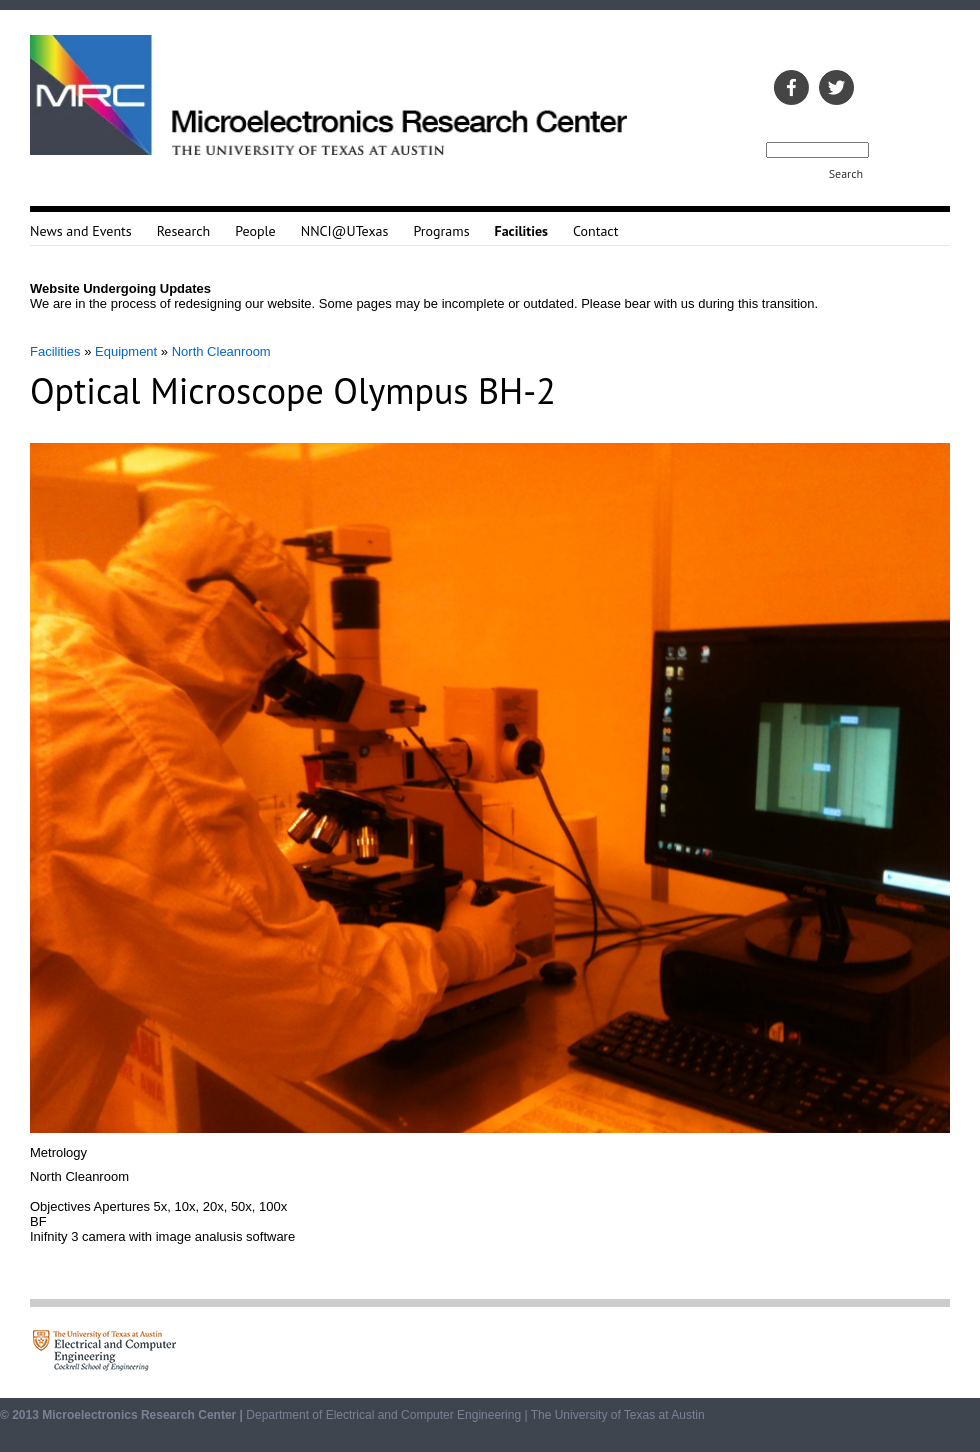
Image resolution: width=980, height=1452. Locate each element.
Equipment (126, 351)
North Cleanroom (221, 351)
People (255, 231)
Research (183, 231)
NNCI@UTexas (345, 231)
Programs (441, 231)
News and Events (81, 231)
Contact (595, 231)
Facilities (55, 351)
